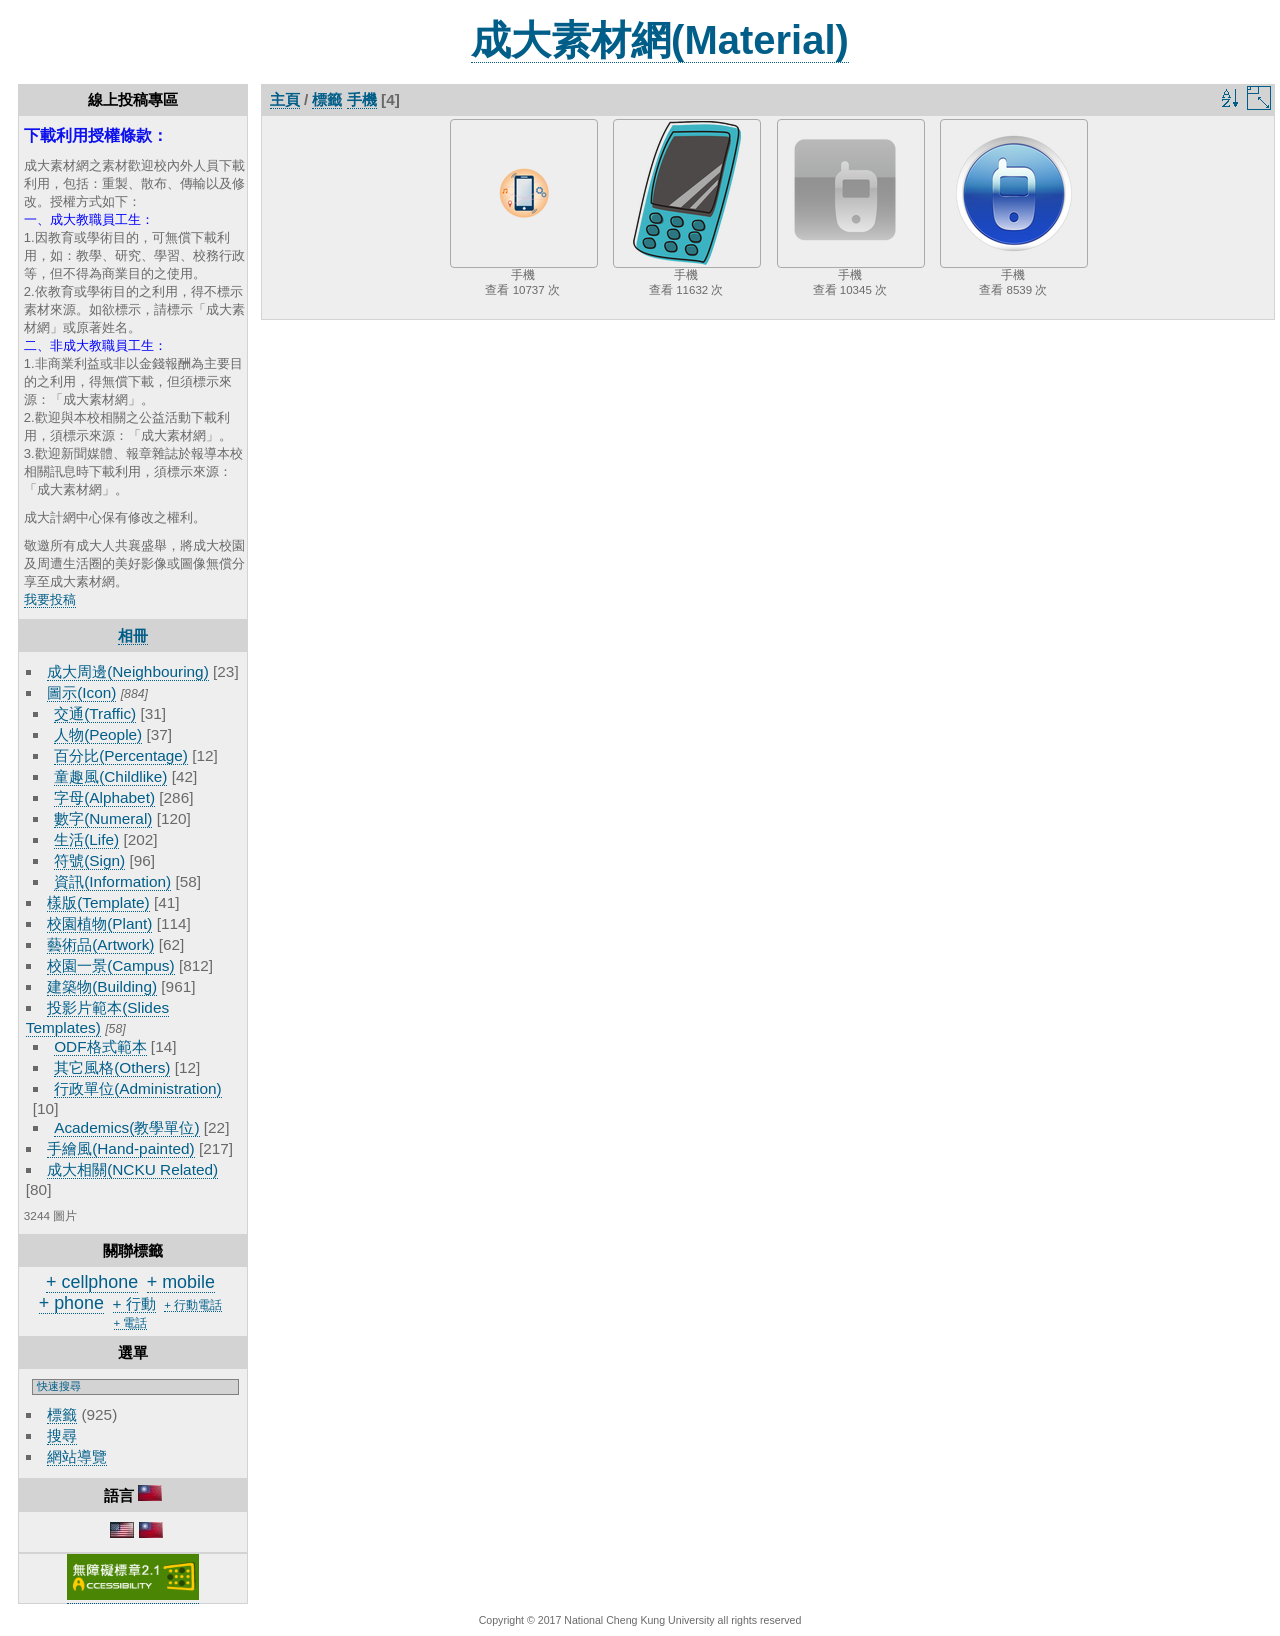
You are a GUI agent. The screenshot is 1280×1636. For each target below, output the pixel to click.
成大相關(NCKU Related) (132, 1169)
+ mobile (181, 1282)
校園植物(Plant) (99, 923)
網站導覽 (77, 1456)
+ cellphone (92, 1282)
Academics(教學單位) (126, 1127)
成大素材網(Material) (660, 40)
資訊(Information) (112, 881)
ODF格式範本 (100, 1046)
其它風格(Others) (112, 1067)
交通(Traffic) (95, 713)
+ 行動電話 (193, 1305)
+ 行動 (134, 1303)
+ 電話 (131, 1323)
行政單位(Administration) (138, 1088)
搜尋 (62, 1435)
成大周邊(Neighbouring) (128, 671)
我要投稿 (50, 599)
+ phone (71, 1303)
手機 (362, 99)
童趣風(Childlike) (110, 776)
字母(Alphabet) (104, 797)
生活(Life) (86, 839)
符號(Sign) (89, 860)
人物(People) (98, 734)
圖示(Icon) (81, 692)
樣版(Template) (98, 902)
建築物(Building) (102, 986)
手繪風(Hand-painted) (120, 1148)
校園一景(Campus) (110, 965)
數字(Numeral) (103, 818)
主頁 (285, 99)
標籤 (62, 1414)
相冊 (133, 635)
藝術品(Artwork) (100, 944)
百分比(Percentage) (121, 755)
